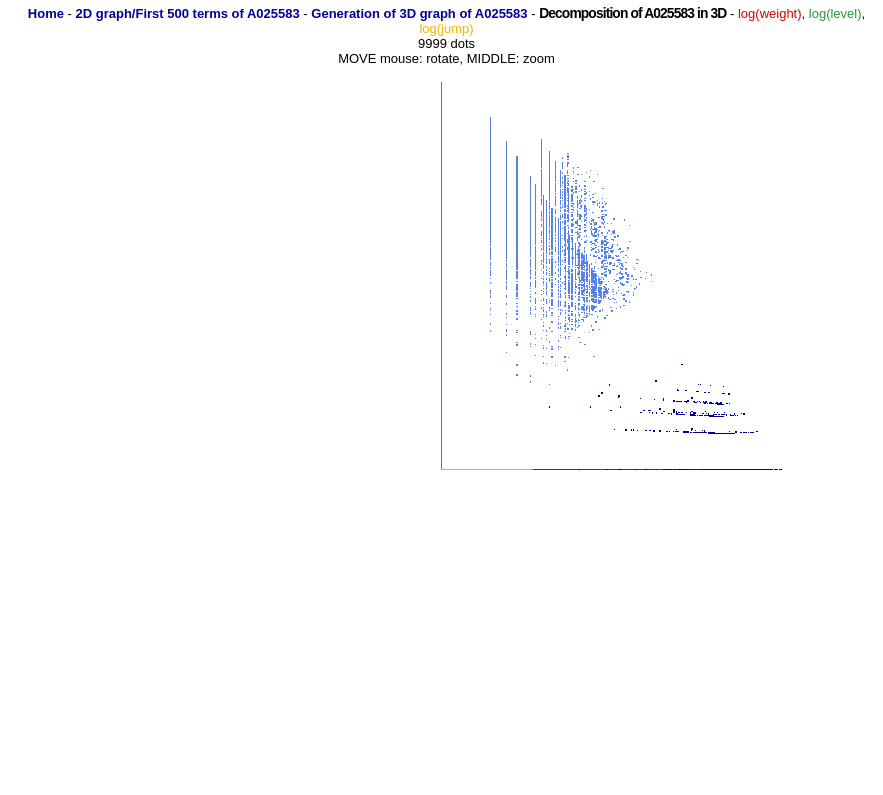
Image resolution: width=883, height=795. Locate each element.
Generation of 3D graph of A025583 (419, 13)
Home (46, 13)
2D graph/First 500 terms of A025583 (188, 13)
